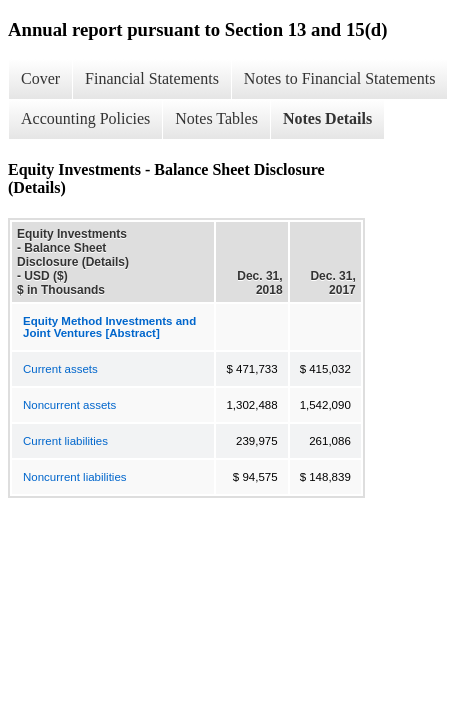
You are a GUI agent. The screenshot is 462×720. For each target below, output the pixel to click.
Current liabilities (65, 441)
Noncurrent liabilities (75, 477)
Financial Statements (152, 78)
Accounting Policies (85, 118)
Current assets (60, 369)
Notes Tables (216, 118)
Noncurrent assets (69, 405)
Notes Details (327, 118)
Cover (40, 78)
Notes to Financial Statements (340, 78)
